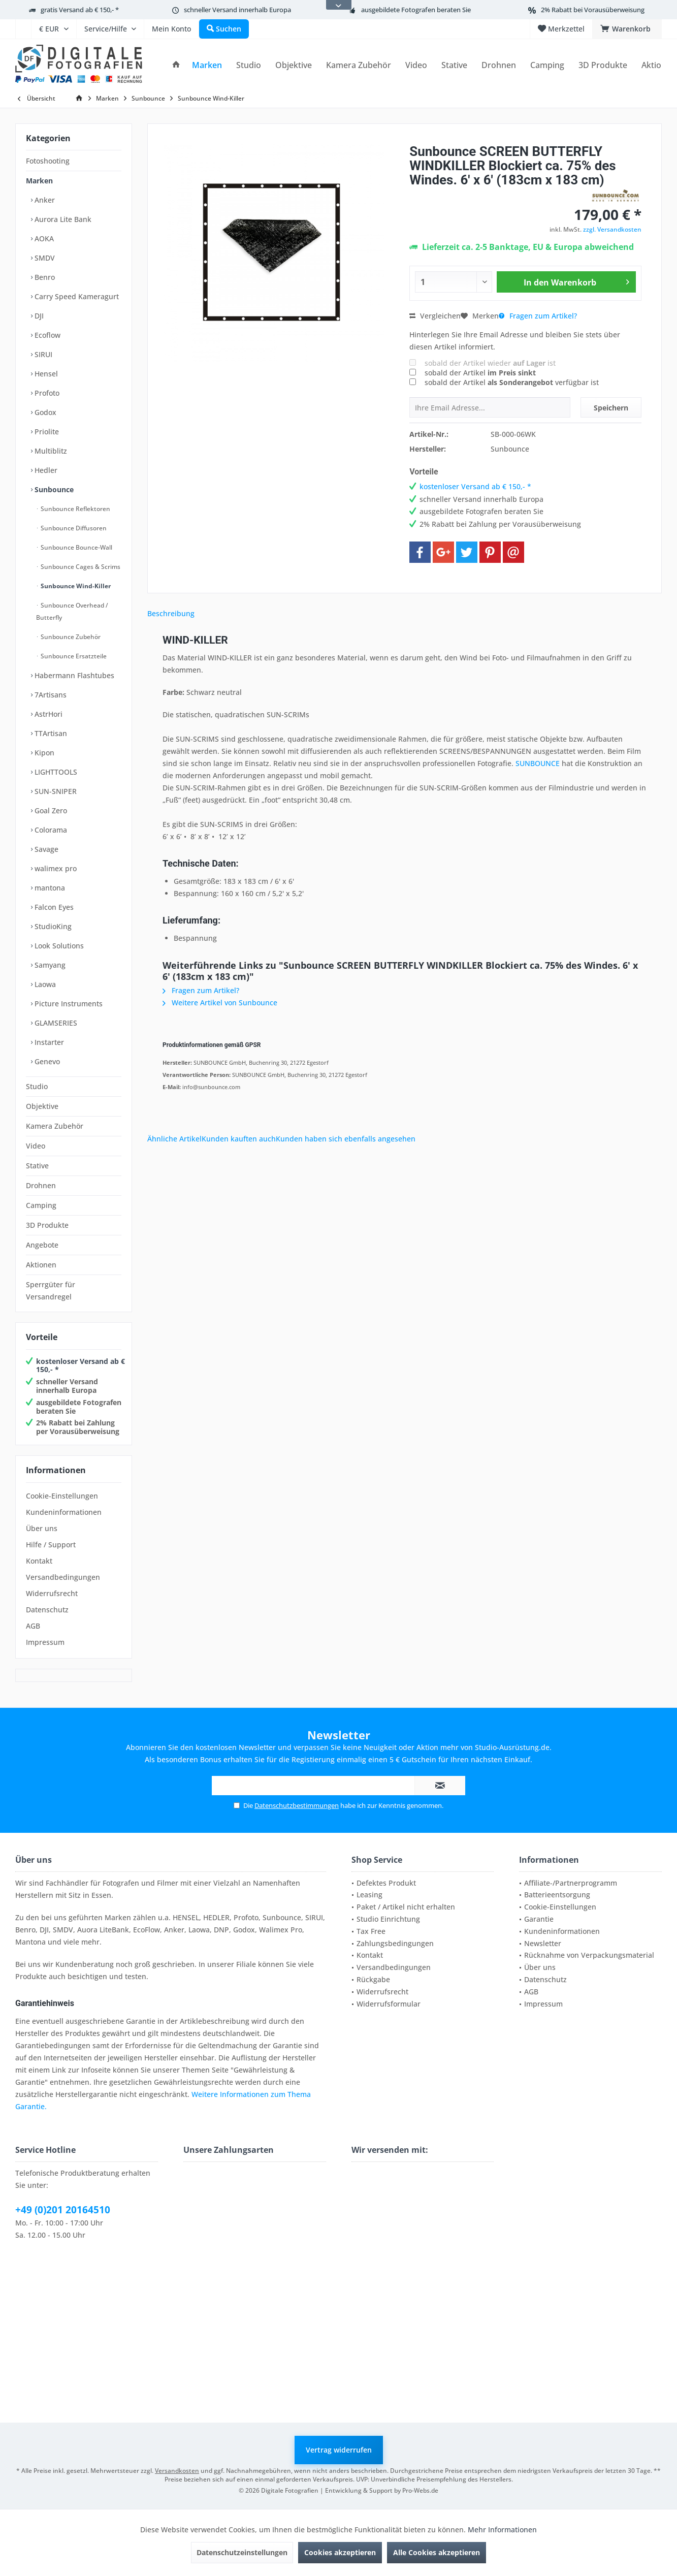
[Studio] (248, 65)
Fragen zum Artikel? (538, 316)
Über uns (41, 1528)
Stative (37, 1165)
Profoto (46, 393)
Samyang (49, 965)
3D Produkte (47, 1225)
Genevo (46, 1061)
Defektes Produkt (386, 1883)
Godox (44, 412)
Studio (37, 1086)
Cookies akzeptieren (340, 2552)
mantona (49, 888)
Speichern (611, 407)
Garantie (539, 1919)
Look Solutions (58, 945)
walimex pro (55, 868)
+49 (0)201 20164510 (62, 2209)
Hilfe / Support (51, 1544)
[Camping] (547, 65)
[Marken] (207, 65)
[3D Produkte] (602, 65)
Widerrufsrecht (52, 1593)
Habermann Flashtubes (73, 675)
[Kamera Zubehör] (358, 65)
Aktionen (41, 1264)
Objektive (42, 1106)
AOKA (43, 238)
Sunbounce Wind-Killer (75, 586)
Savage (45, 849)
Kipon (43, 752)
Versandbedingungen (63, 1577)
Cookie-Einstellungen (62, 1496)
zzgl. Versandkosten (612, 229)
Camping (41, 1205)
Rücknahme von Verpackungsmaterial (589, 1955)
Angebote (42, 1245)
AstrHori (47, 714)
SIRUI (42, 354)
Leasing (369, 1894)
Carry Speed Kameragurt (76, 296)
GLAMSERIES (55, 1023)
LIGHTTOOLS (55, 772)
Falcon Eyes (53, 907)
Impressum (45, 1642)
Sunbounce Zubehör (70, 636)
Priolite (46, 431)
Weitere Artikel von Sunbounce (220, 1002)
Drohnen (41, 1185)
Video (35, 1146)
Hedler (45, 470)
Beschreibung (171, 613)
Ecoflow (46, 335)
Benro (44, 277)
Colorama (50, 830)
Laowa (44, 984)
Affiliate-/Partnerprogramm (570, 1883)
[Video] (416, 65)
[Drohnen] (498, 65)
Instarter (48, 1042)
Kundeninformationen (64, 1512)
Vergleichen (435, 316)
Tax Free (371, 1931)
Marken (39, 180)
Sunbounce (53, 489)
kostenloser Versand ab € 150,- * (80, 1365)
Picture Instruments (68, 1003)
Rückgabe (373, 1979)
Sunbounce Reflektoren (74, 508)
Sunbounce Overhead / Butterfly (72, 611)
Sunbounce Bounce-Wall (75, 547)
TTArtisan (50, 733)
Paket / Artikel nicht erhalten (406, 1907)
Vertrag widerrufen (339, 2450)
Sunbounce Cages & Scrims (79, 566)
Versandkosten (177, 2470)
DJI (38, 316)
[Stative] (454, 65)
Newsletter (542, 1943)
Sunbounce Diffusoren (73, 528)
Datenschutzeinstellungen (242, 2552)
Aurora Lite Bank (62, 219)
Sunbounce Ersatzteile (73, 656)
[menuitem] (23, 29)
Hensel (45, 373)
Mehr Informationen (502, 2529)
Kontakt (39, 1561)
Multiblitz (50, 451)
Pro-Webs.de (420, 2490)
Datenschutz (47, 1609)
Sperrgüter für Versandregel (50, 1290)
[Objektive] (293, 65)
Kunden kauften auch (239, 1138)
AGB (33, 1626)
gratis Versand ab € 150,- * (80, 9)
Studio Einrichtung (388, 1919)
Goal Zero (50, 810)
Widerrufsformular (389, 2004)
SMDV (44, 258)
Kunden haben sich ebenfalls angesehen (345, 1138)
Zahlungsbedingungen (395, 1943)
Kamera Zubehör (54, 1126)
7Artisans (50, 694)
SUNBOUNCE (537, 763)
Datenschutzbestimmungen (296, 1805)
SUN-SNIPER (55, 791)
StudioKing (52, 926)
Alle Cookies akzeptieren (436, 2552)
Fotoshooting (48, 161)
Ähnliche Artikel (174, 1138)
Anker (44, 200)
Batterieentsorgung (557, 1894)
